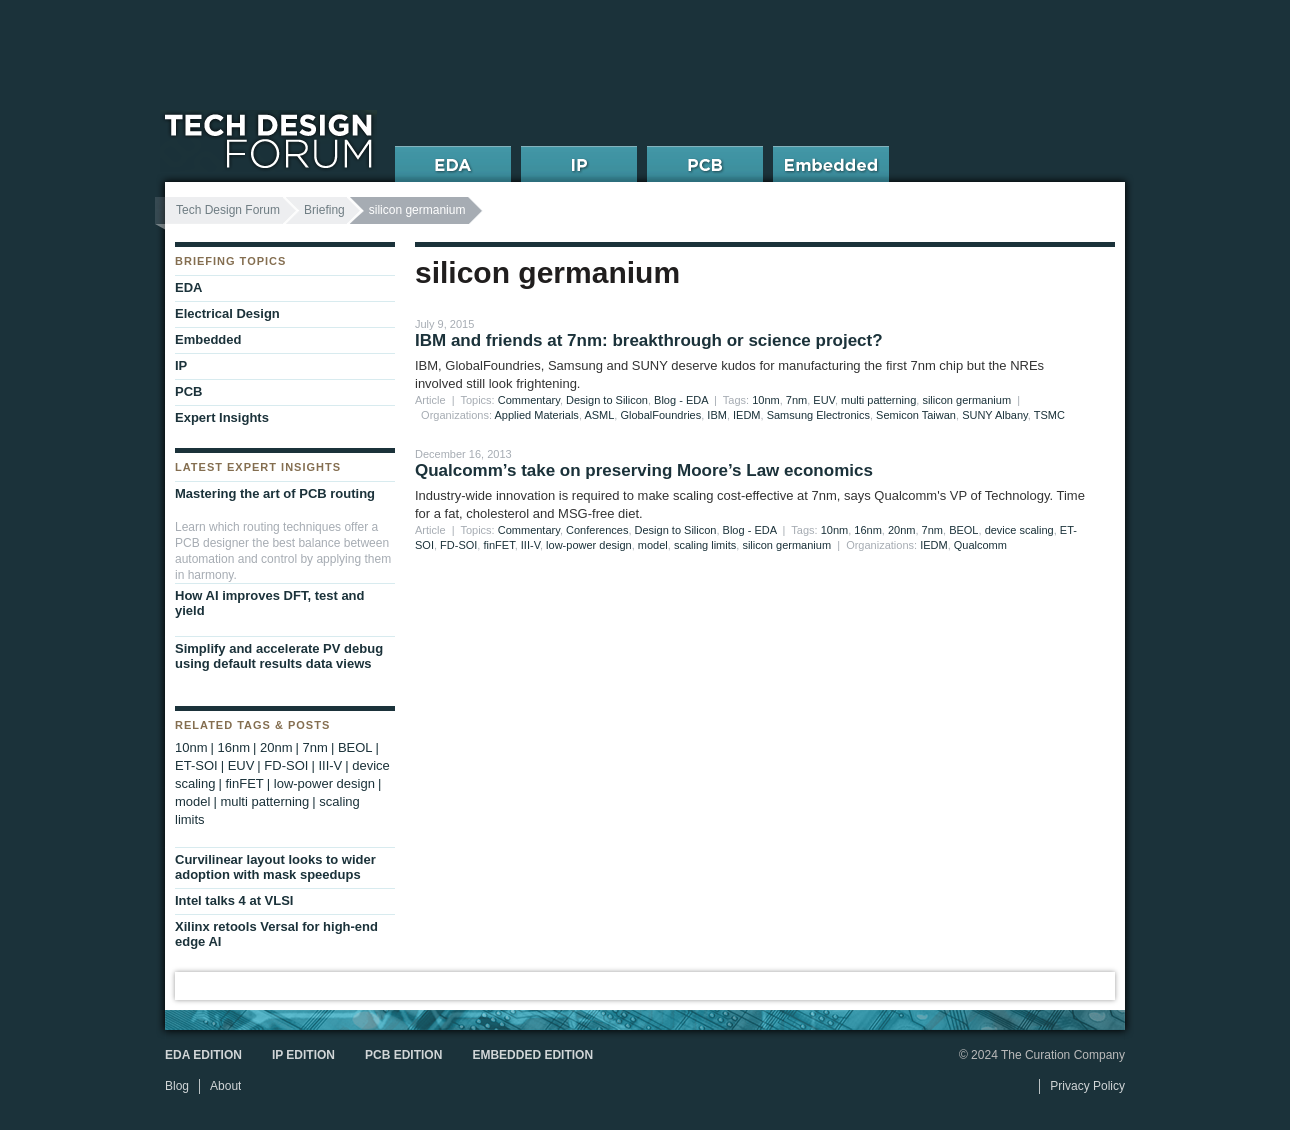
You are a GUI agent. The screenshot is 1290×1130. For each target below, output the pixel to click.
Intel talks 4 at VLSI (234, 900)
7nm (796, 400)
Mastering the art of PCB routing (275, 493)
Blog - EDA (681, 400)
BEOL (963, 530)
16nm (868, 530)
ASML (599, 415)
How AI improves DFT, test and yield (270, 603)
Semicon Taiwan (916, 415)
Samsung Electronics (818, 415)
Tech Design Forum (228, 210)
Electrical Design (227, 313)
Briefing (324, 210)
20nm (902, 530)
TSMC (1049, 415)
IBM (717, 415)
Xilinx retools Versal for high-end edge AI (276, 934)
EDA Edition (203, 1055)
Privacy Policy (1087, 1086)
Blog (177, 1086)
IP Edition (303, 1055)
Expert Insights (222, 417)
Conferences (597, 530)
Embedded (208, 339)
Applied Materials (537, 415)
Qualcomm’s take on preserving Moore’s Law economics (644, 470)
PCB (188, 391)
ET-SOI (196, 765)
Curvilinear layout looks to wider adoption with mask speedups (275, 867)
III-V (530, 545)
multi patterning (878, 400)
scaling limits (705, 545)
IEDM (747, 415)
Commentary (529, 400)
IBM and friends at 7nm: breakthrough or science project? (649, 340)
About (225, 1086)
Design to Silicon (607, 400)
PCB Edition (403, 1055)
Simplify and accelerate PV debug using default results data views (279, 656)
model (653, 545)
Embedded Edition (532, 1055)
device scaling (1019, 530)
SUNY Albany (995, 415)
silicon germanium (966, 400)
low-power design (589, 545)
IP (181, 365)
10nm (766, 400)
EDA (188, 287)
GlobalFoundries (660, 415)
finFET (498, 545)
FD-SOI (458, 545)
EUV (824, 400)
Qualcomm (980, 545)
